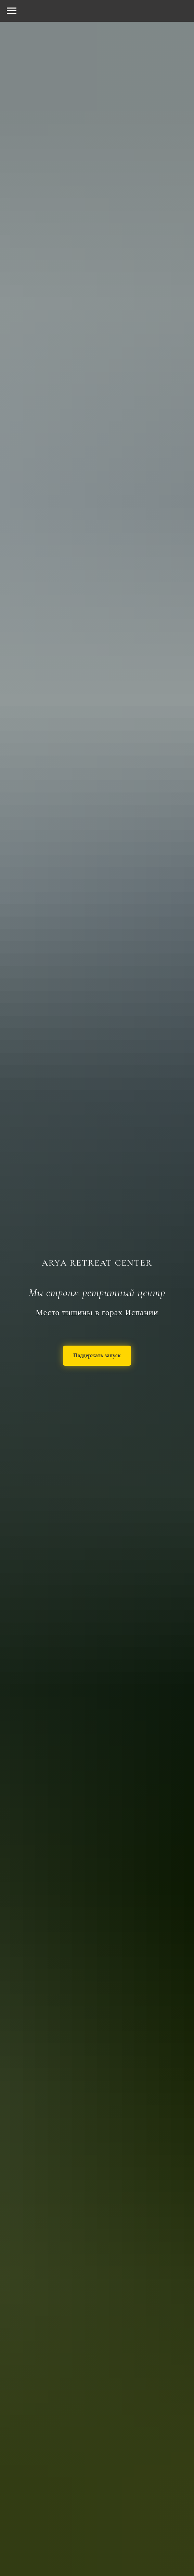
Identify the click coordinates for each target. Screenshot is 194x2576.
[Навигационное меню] (11, 11)
